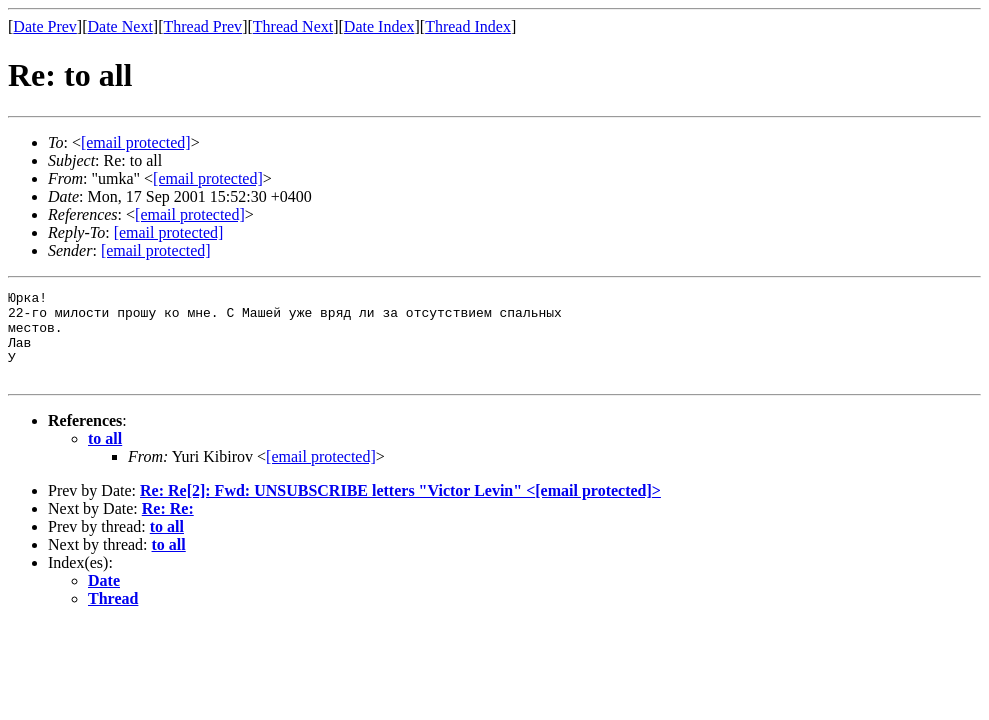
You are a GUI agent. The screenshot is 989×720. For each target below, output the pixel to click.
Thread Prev (202, 26)
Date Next (120, 26)
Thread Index (468, 26)
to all (105, 456)
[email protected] (321, 474)
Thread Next (293, 26)
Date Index (379, 26)
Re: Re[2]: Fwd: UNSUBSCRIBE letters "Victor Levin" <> (400, 508)
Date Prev (45, 26)
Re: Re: (168, 526)
